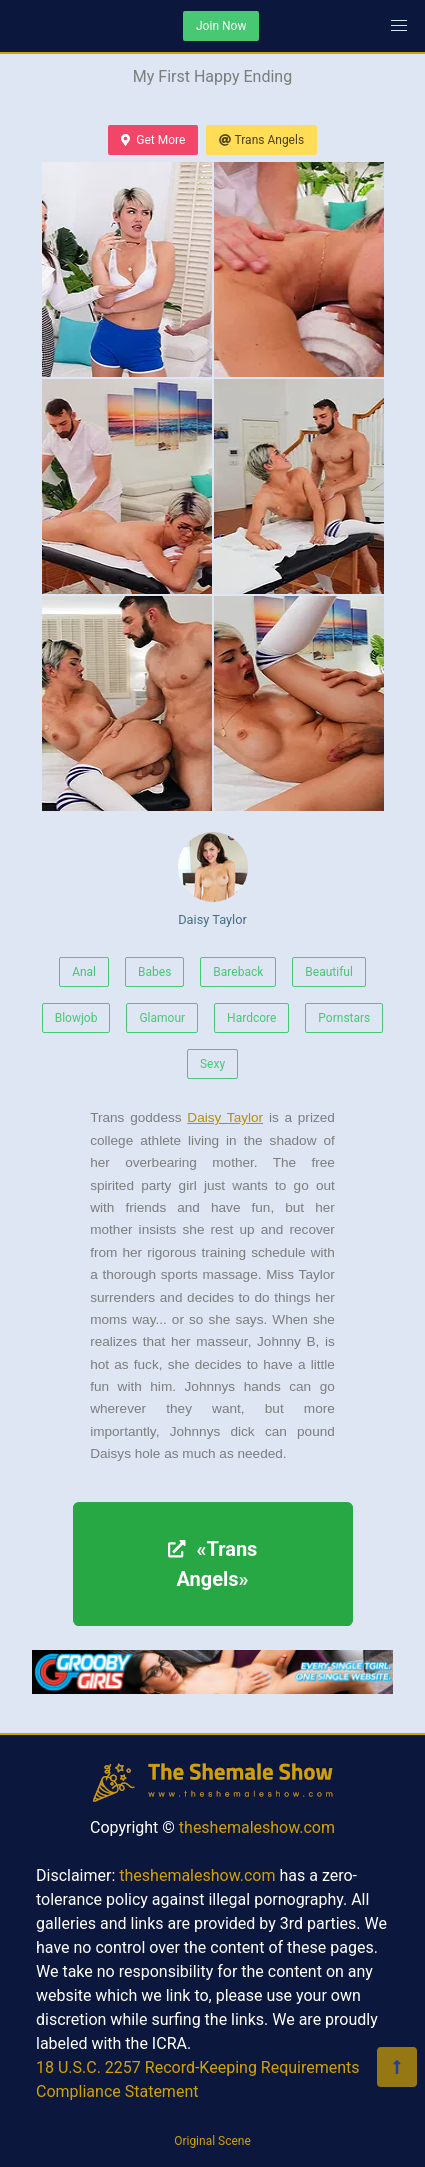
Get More (153, 140)
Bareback (238, 972)
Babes (154, 972)
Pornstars (344, 1018)
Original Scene (212, 2141)
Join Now (221, 26)
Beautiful (329, 972)
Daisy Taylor (213, 879)
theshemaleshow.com (257, 1827)
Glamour (162, 1018)
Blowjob (76, 1018)
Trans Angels (261, 140)
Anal (84, 972)
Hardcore (251, 1018)
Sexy (212, 1064)
